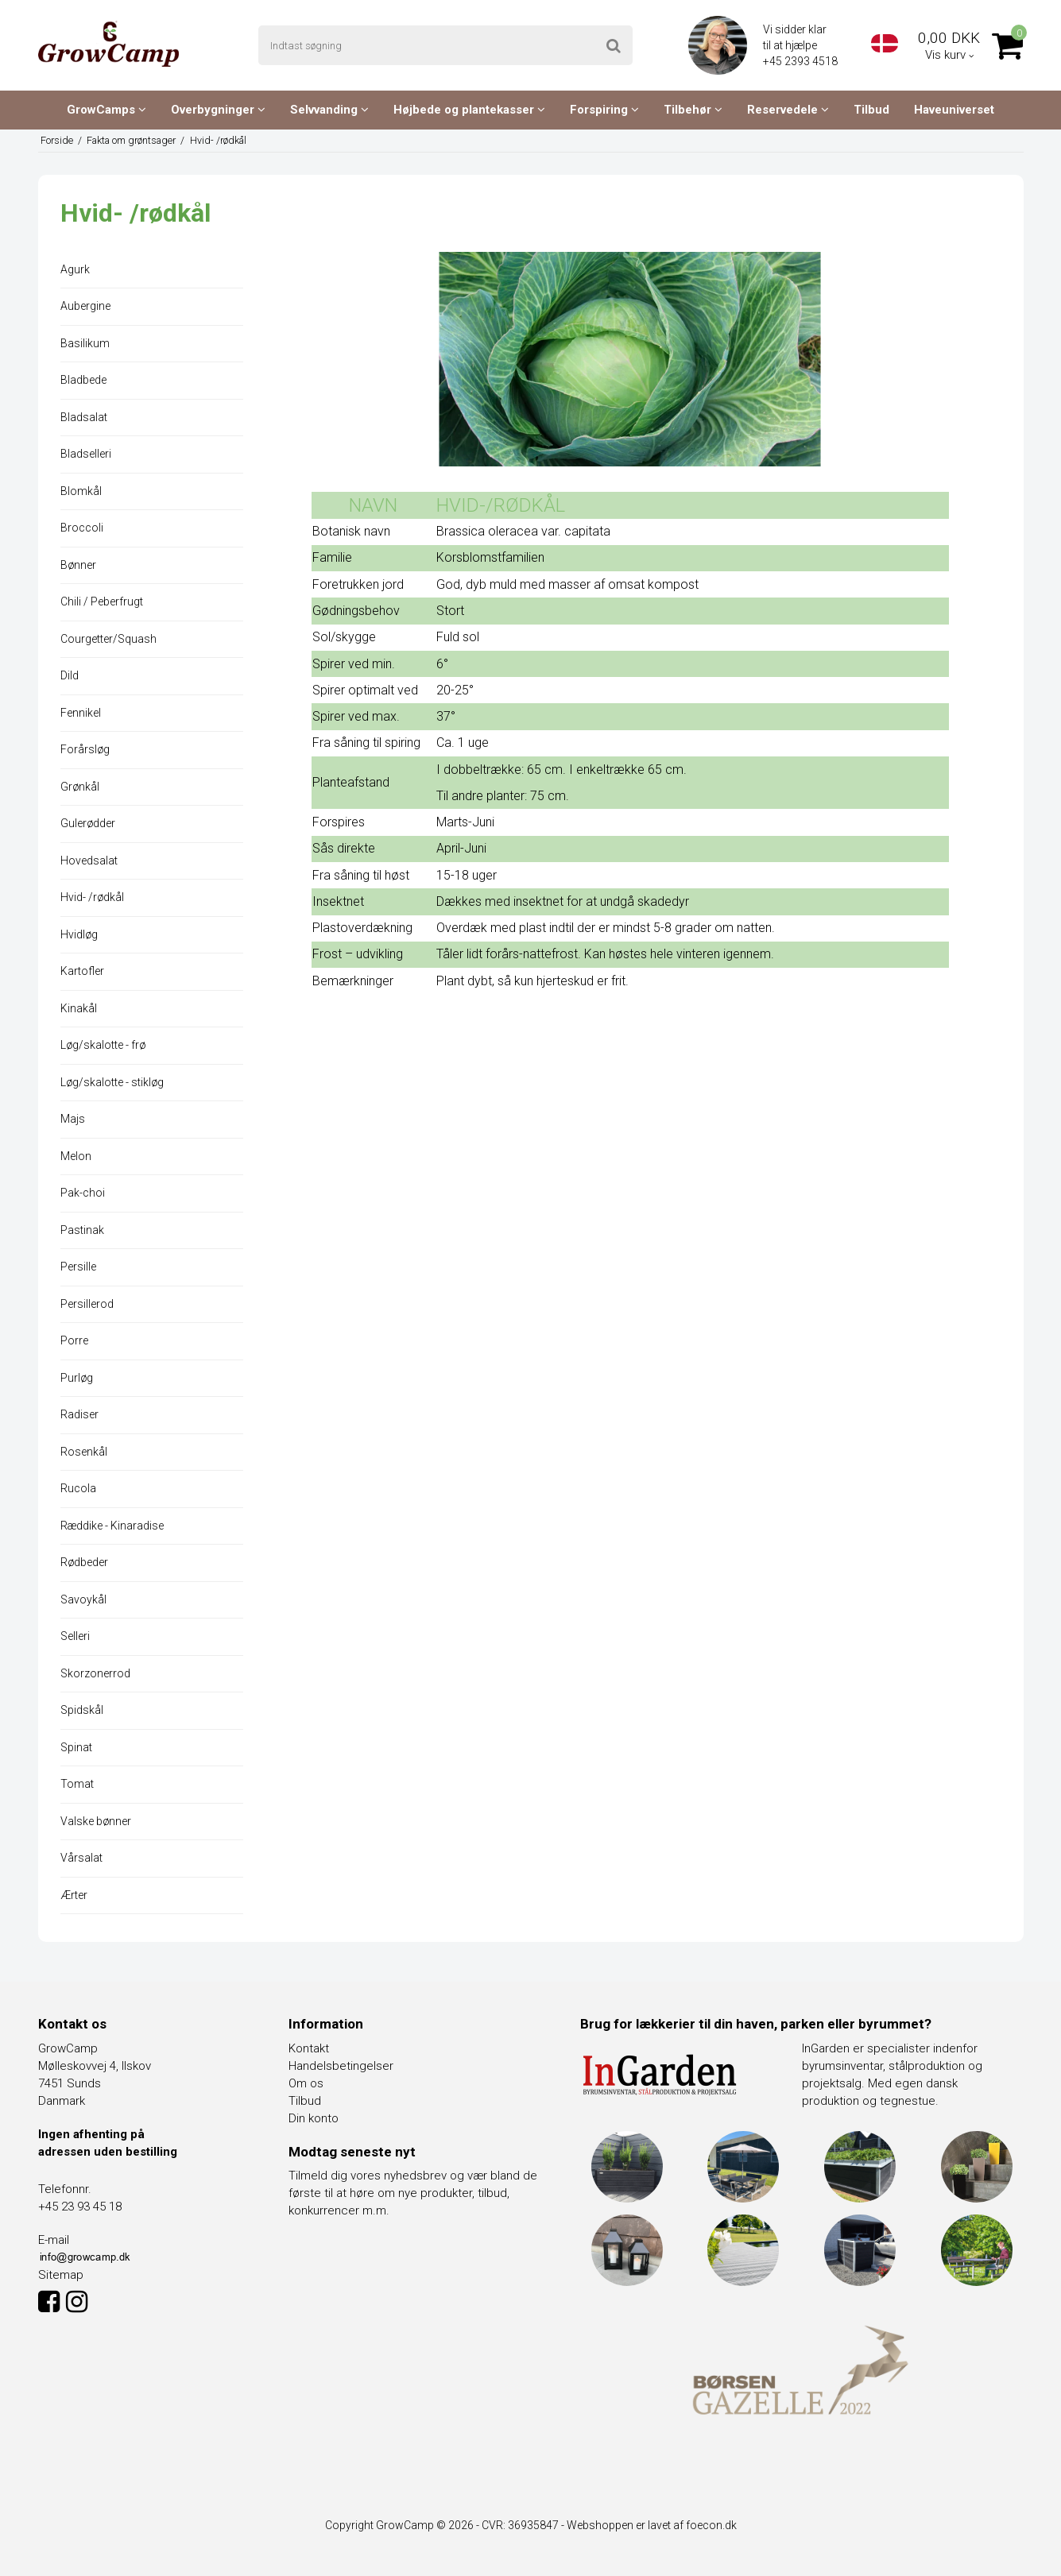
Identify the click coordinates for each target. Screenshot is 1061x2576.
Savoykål (83, 1599)
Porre (74, 1340)
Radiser (79, 1414)
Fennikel (80, 712)
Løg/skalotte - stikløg (112, 1082)
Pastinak (82, 1230)
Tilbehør (693, 109)
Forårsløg (85, 749)
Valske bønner (95, 1821)
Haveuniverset (954, 109)
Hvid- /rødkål (92, 897)
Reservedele (788, 109)
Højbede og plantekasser (469, 109)
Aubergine (85, 306)
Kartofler (82, 971)
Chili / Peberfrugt (101, 601)
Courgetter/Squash (108, 638)
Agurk (75, 269)
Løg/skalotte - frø (102, 1045)
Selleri (75, 1636)
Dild (69, 675)
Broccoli (81, 527)
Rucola (78, 1488)
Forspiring (604, 109)
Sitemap (60, 2275)
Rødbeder (84, 1562)
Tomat (77, 1783)
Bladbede (83, 379)
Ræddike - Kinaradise (112, 1525)
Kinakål (78, 1008)
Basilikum (85, 343)
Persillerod (87, 1304)
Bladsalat (83, 417)
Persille (78, 1266)
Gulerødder (87, 823)
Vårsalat (81, 1857)
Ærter (73, 1895)
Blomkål (81, 491)
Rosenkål (83, 1451)
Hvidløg (79, 934)
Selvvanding (329, 109)
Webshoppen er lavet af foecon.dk (652, 2525)
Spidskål (81, 1710)
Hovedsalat (89, 860)
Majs (72, 1118)
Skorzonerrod (95, 1673)
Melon (75, 1156)
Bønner (78, 565)
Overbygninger (218, 109)
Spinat (76, 1747)
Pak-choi (82, 1192)
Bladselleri (85, 453)
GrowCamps (106, 109)
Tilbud (871, 109)
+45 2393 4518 (801, 61)
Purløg (76, 1377)
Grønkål (79, 786)
